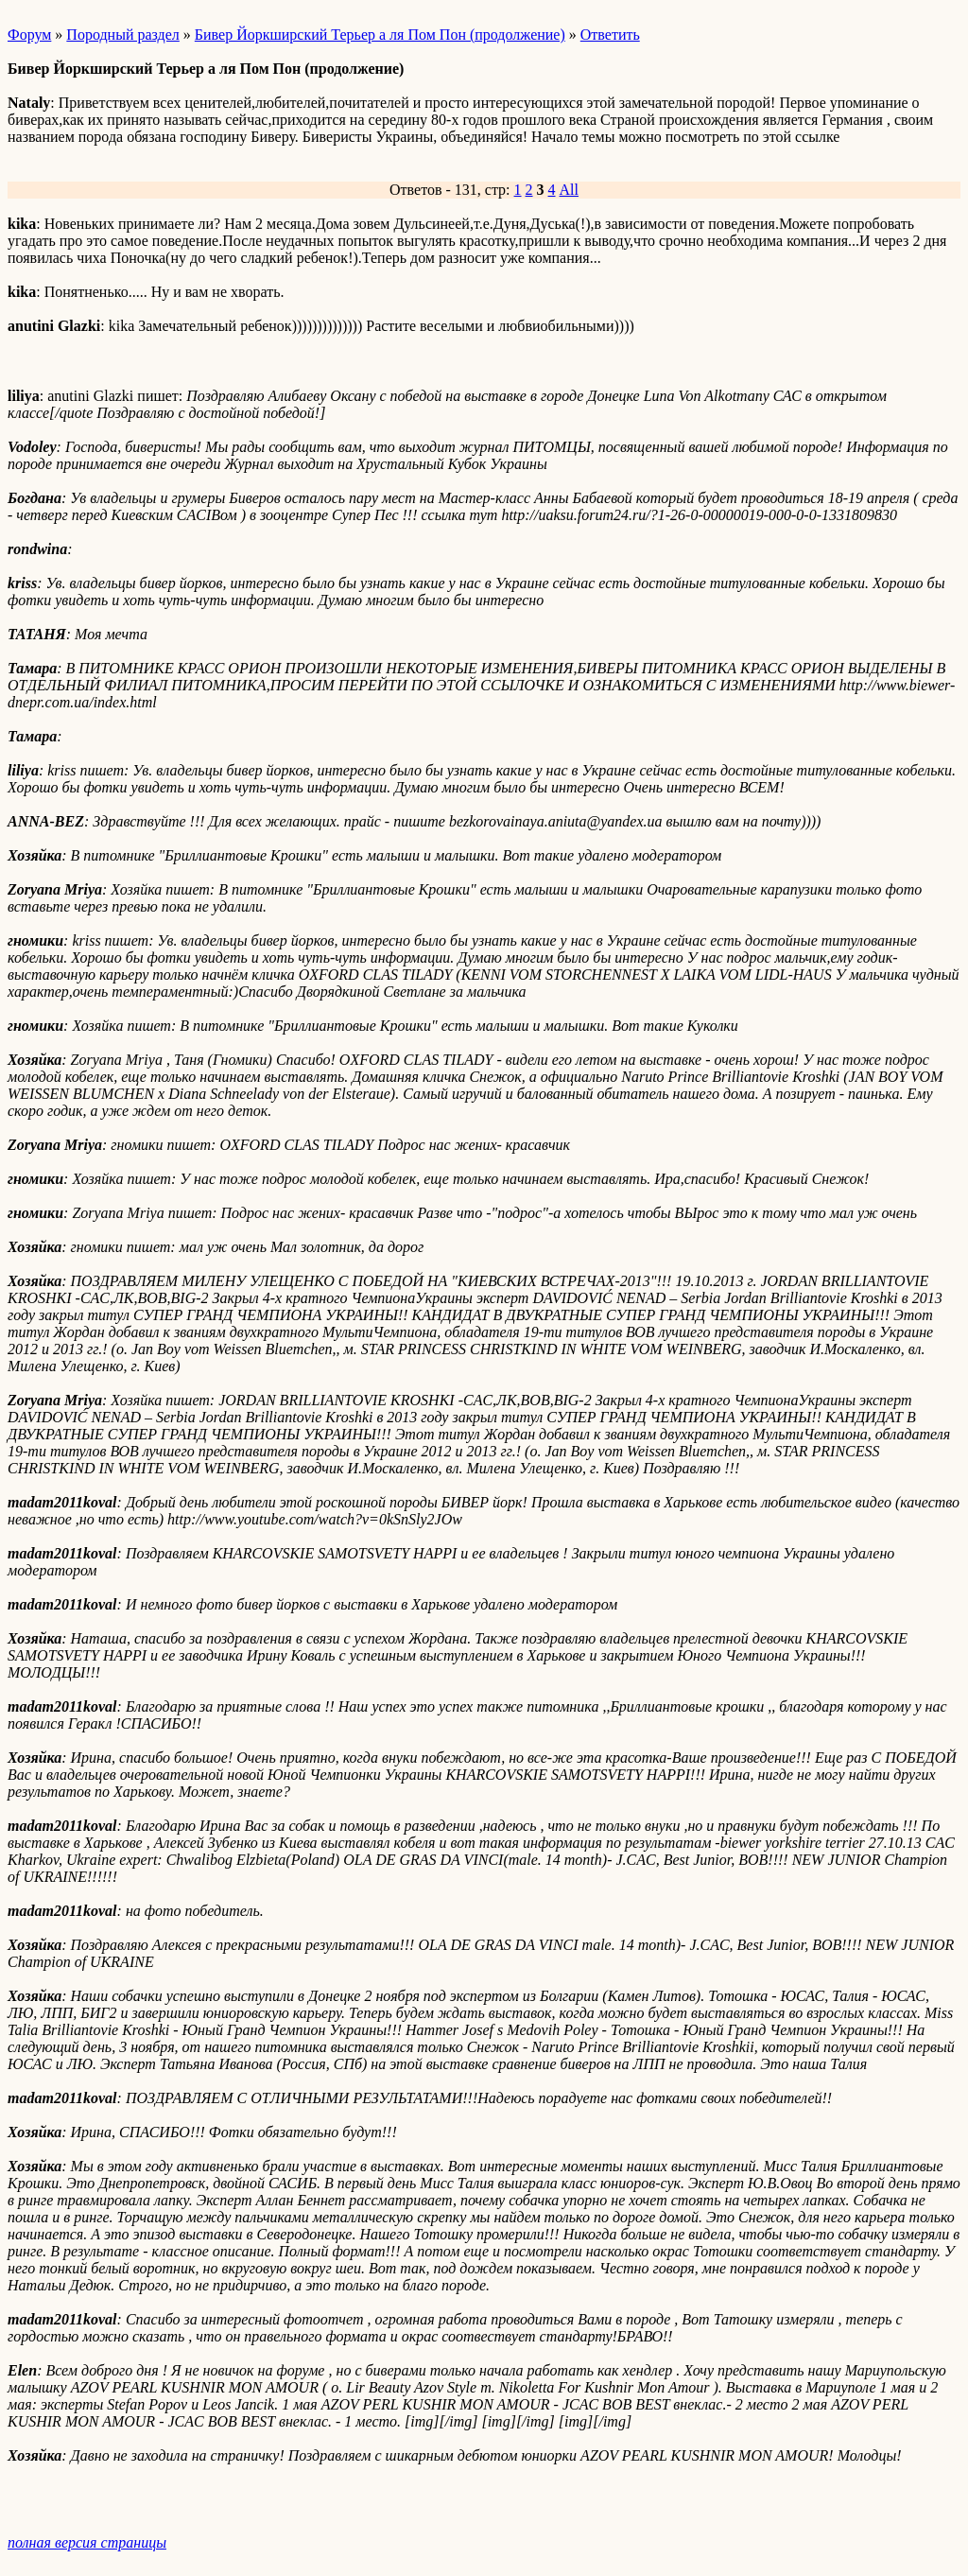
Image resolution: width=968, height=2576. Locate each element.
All (569, 190)
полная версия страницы (87, 2542)
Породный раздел (122, 34)
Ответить (610, 34)
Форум (29, 34)
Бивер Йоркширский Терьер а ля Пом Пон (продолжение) (380, 34)
